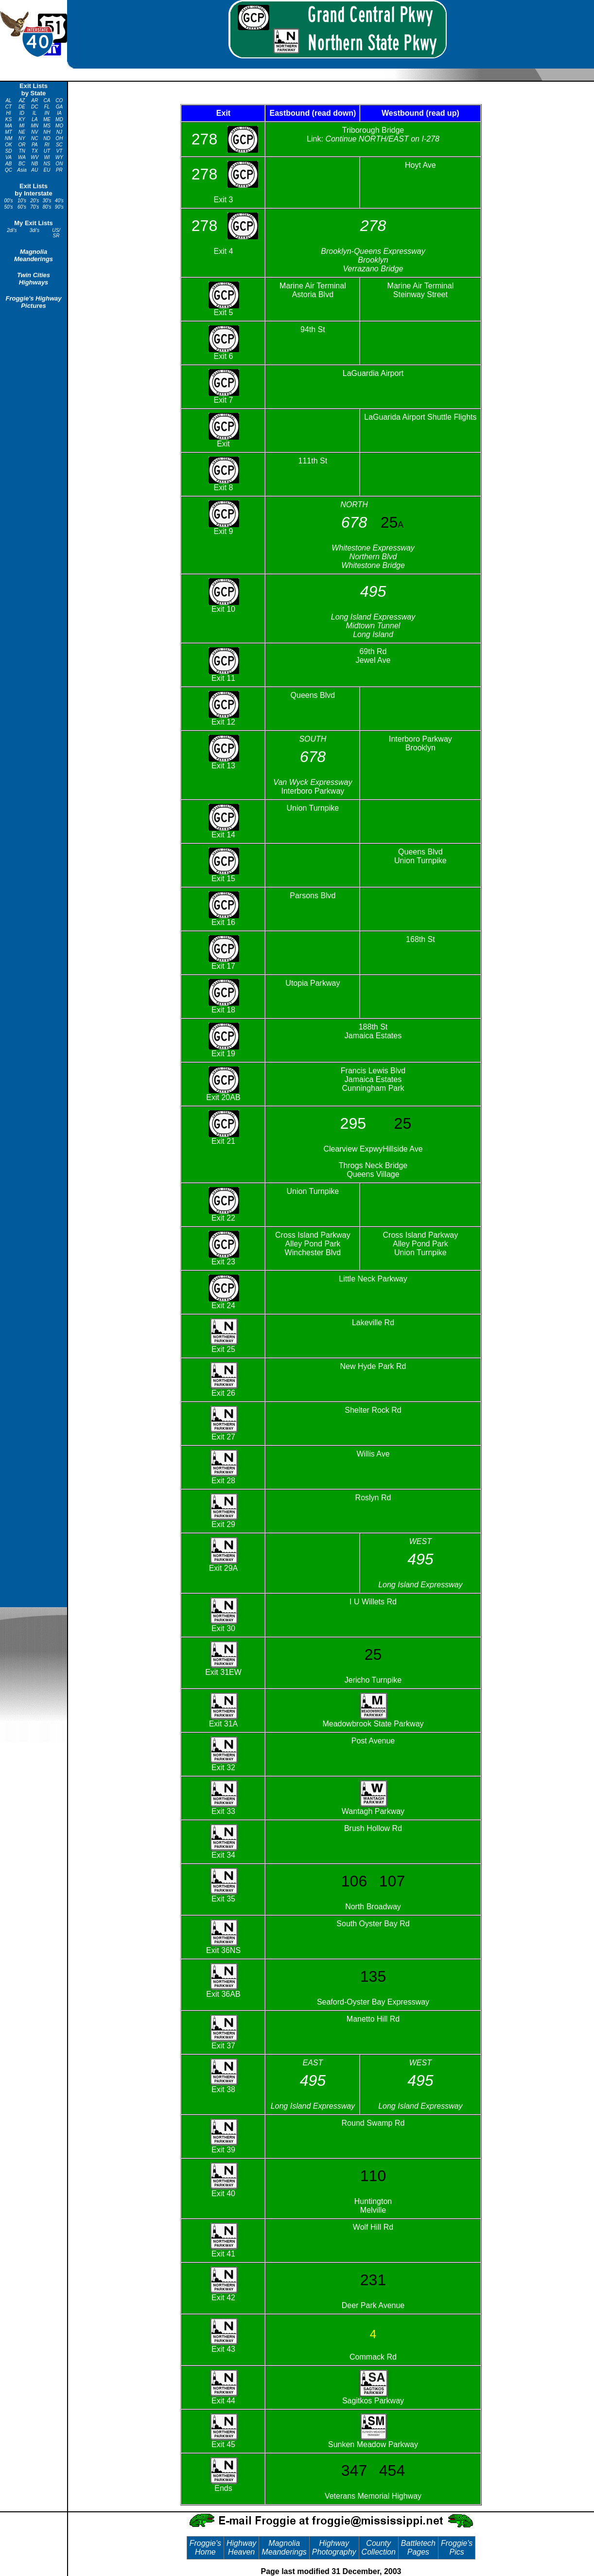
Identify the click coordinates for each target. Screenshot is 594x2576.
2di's (12, 230)
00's (8, 200)
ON (59, 163)
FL (47, 106)
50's (8, 207)
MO (59, 125)
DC (34, 106)
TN (21, 151)
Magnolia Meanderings (33, 255)
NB (34, 163)
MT (8, 132)
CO (59, 100)
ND (46, 138)
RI (47, 144)
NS (47, 163)
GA (59, 106)
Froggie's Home (205, 2547)
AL (8, 100)
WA (22, 157)
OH (59, 138)
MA (8, 125)
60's (21, 207)
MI (22, 125)
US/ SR (56, 233)
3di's (34, 230)
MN (34, 125)
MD (59, 119)
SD (8, 151)
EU (47, 170)
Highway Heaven (241, 2547)
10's (21, 200)
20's (34, 200)
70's (34, 207)
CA (47, 100)
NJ (59, 132)
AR (34, 100)
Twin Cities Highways (33, 278)
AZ (22, 100)
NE (21, 132)
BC (21, 163)
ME (47, 119)
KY (21, 119)
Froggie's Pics (456, 2547)
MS (47, 125)
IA (59, 113)
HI (8, 113)
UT (47, 151)
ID (21, 113)
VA (8, 157)
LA (34, 119)
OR (22, 144)
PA (35, 144)
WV (34, 157)
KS (8, 119)
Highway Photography (334, 2547)
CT (8, 106)
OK (8, 144)
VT (59, 151)
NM (9, 138)
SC (59, 144)
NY (21, 138)
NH (46, 132)
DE (21, 106)
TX (35, 151)
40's (59, 200)
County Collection (379, 2547)
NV (34, 132)
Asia (21, 170)
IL (34, 113)
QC (8, 170)
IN (47, 113)
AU (34, 170)
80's (47, 207)
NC (34, 138)
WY (59, 157)
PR (59, 170)
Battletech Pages (418, 2547)
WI (47, 157)
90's (59, 207)
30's (47, 200)
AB (8, 163)
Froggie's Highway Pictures (33, 302)
